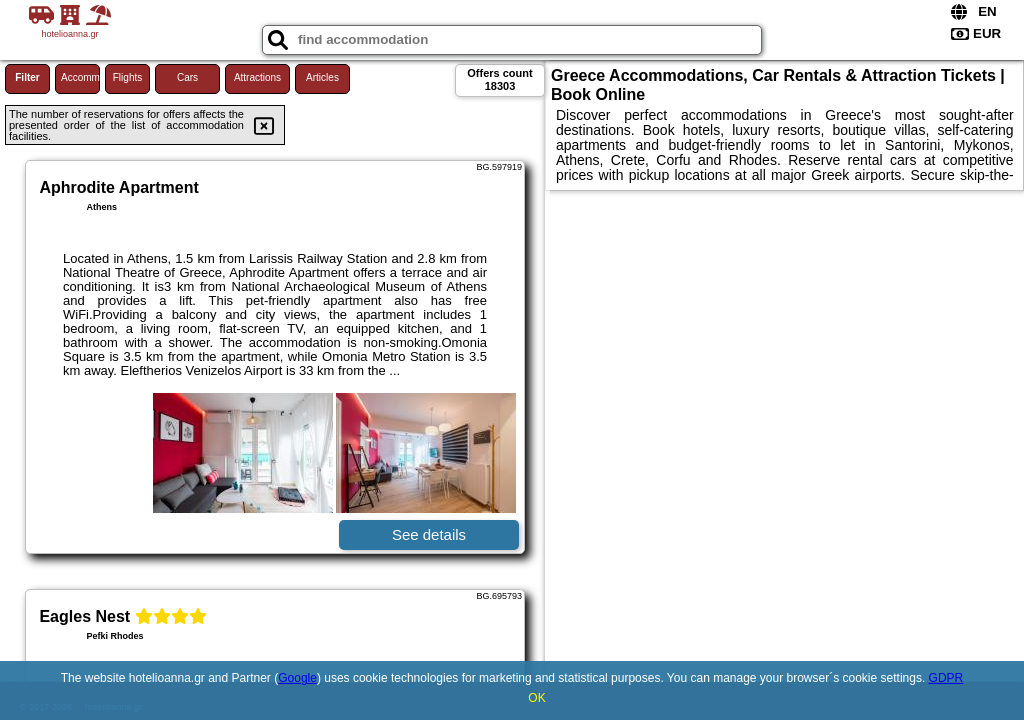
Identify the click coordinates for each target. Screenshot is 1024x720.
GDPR (946, 678)
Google (297, 678)
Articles (322, 77)
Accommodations (80, 77)
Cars (187, 77)
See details (429, 534)
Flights (127, 77)
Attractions (257, 77)
